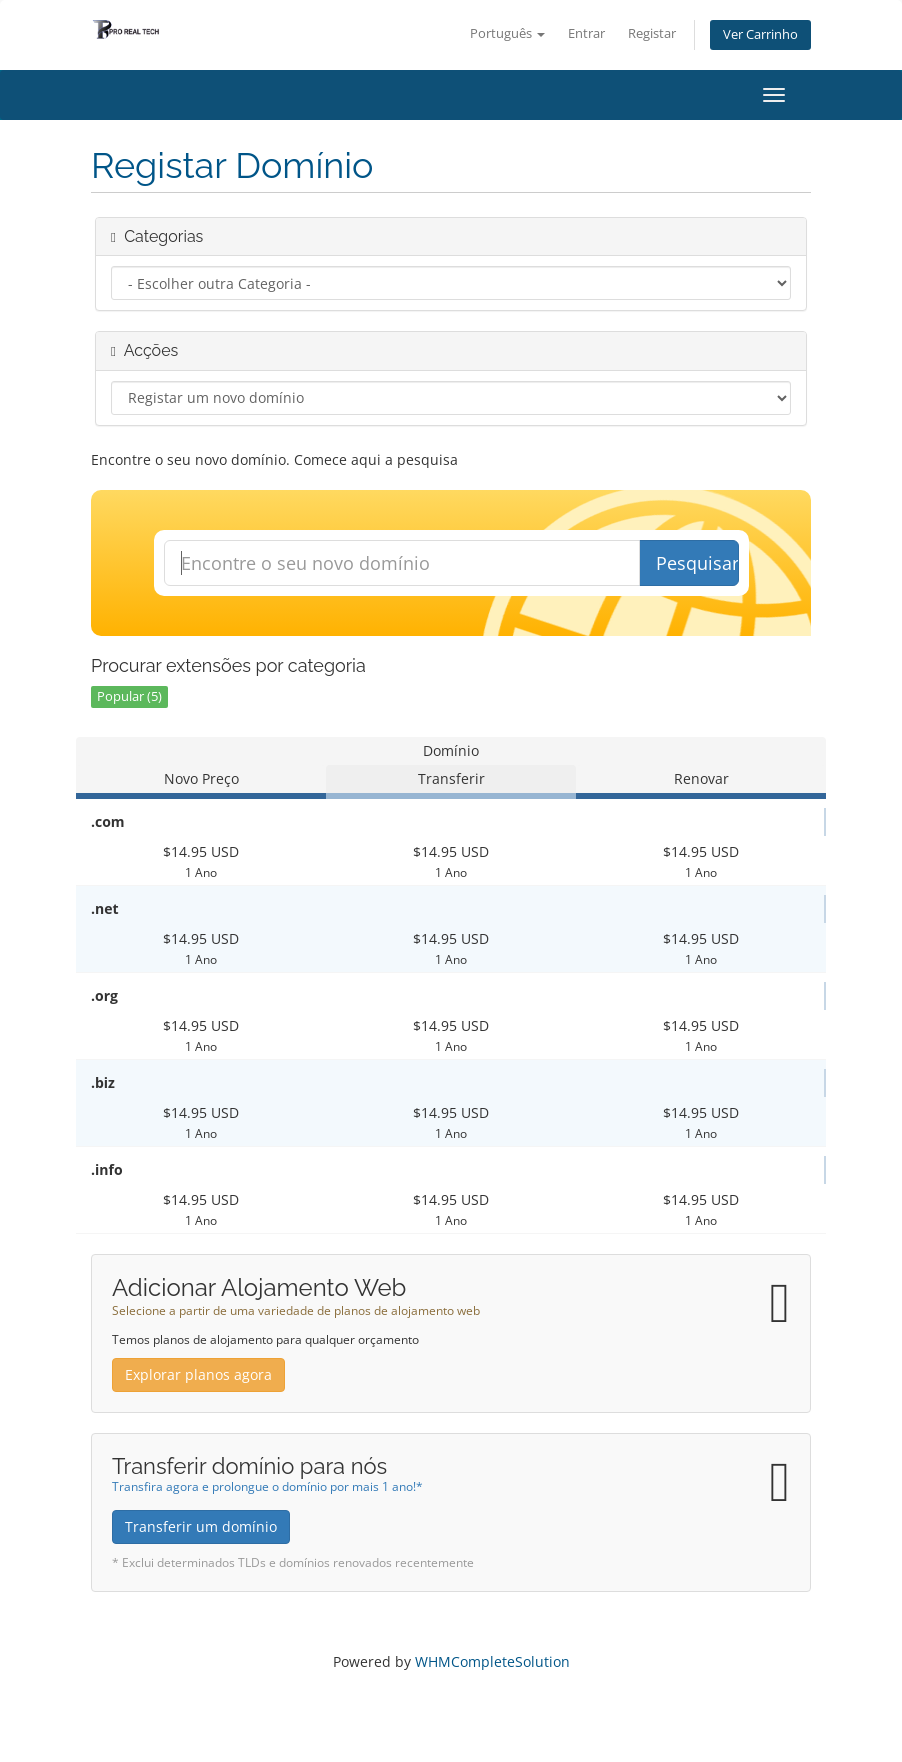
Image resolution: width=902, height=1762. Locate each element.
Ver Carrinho (760, 34)
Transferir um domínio (201, 1526)
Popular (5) (129, 696)
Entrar (586, 33)
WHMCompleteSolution (492, 1661)
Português (507, 33)
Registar (652, 33)
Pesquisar (697, 563)
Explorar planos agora (198, 1374)
